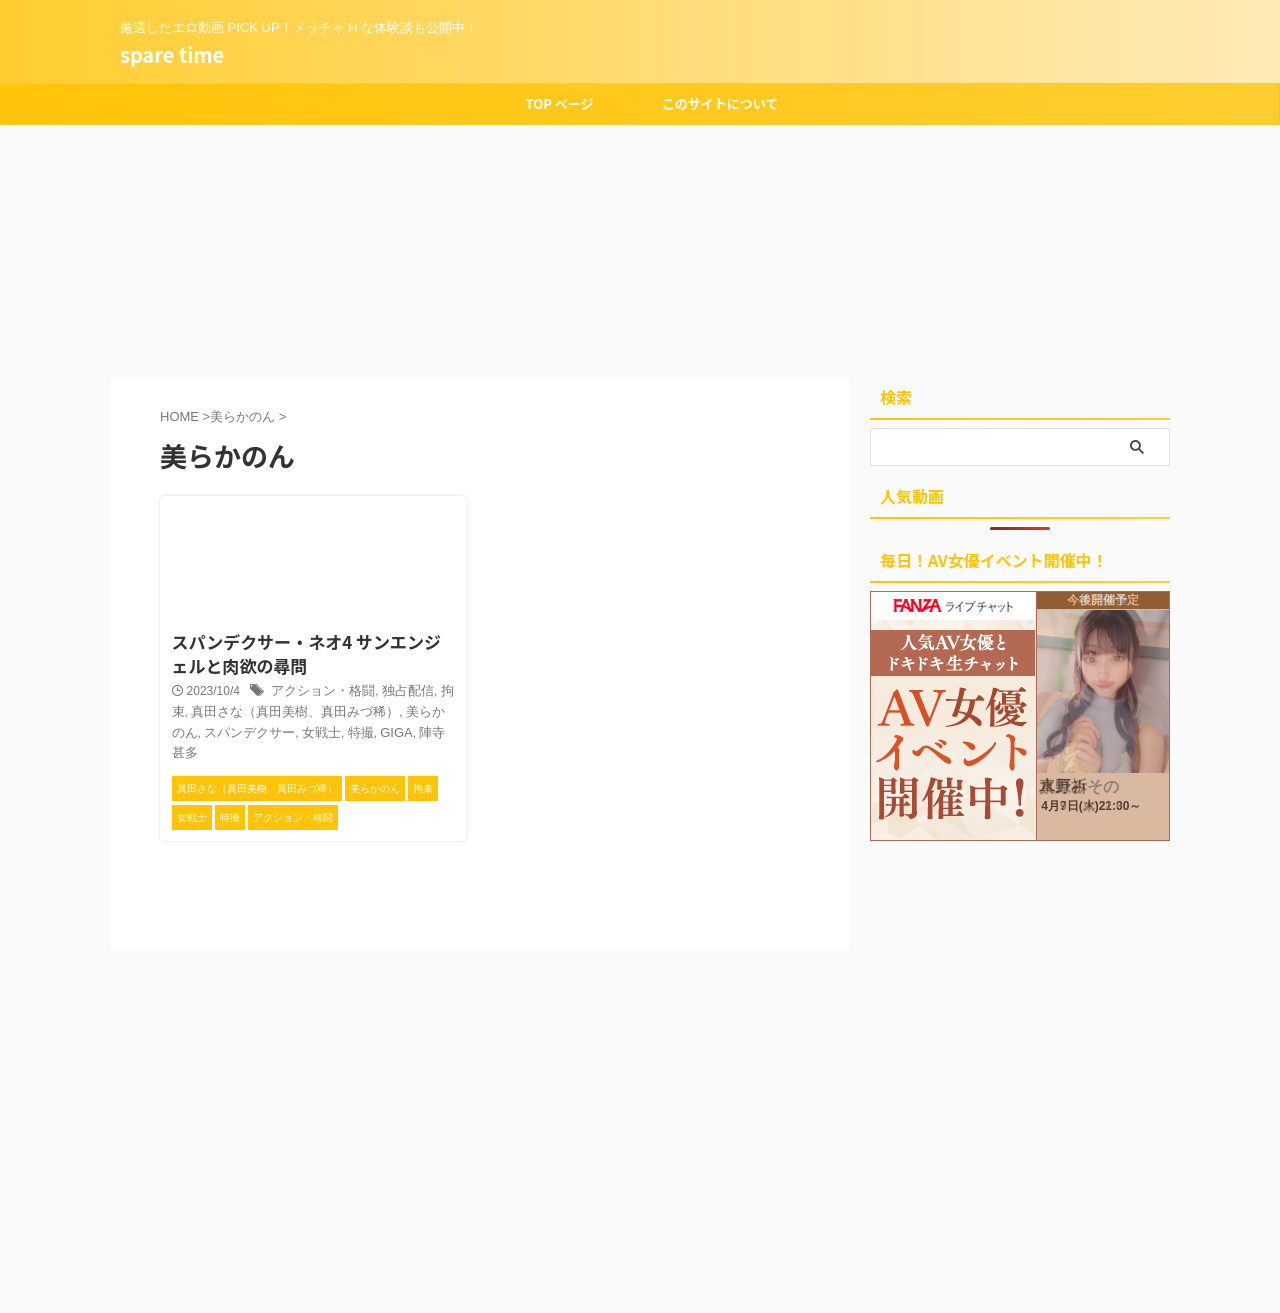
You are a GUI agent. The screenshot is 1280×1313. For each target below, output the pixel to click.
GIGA (337, 730)
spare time (172, 54)
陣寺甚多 (383, 730)
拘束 (439, 689)
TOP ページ (559, 103)
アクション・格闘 (318, 689)
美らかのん (399, 710)
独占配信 (396, 689)
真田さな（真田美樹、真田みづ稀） (266, 710)
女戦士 (267, 730)
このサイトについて (720, 103)
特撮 (303, 730)
